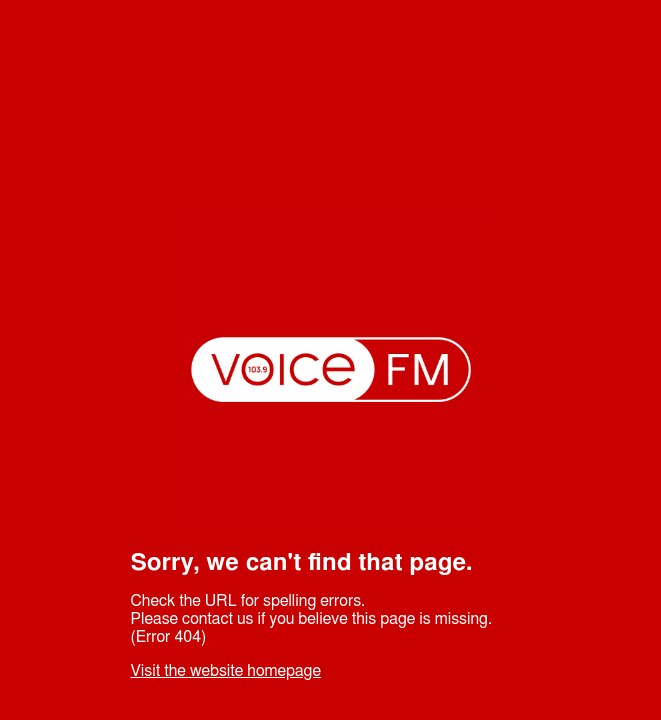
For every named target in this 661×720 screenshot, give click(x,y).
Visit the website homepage (226, 671)
